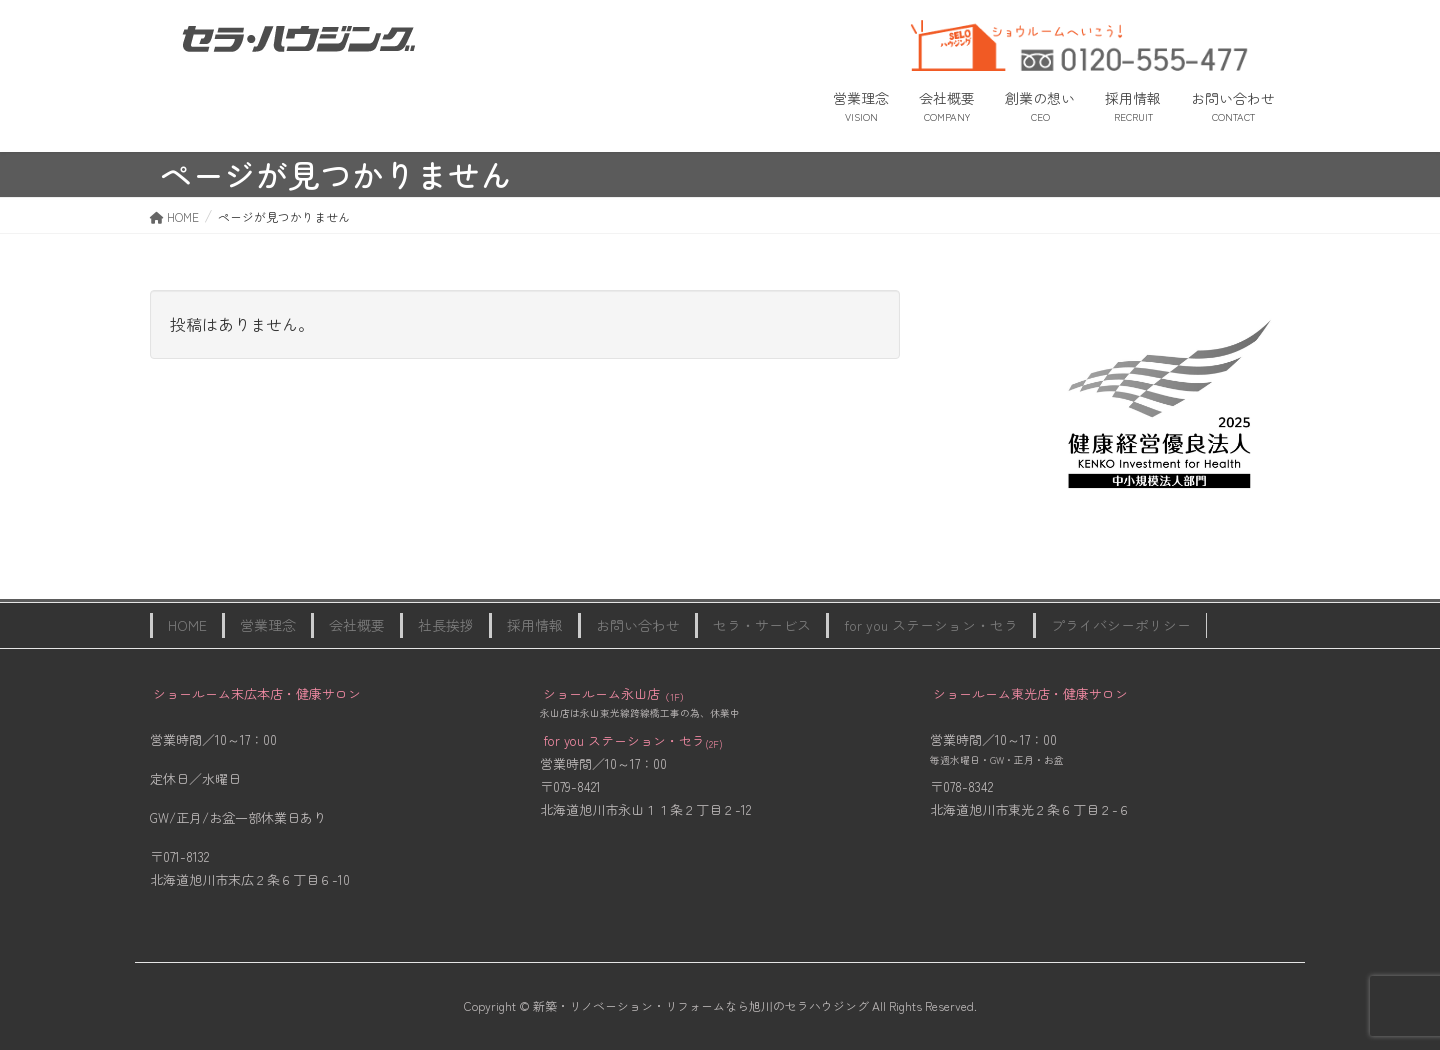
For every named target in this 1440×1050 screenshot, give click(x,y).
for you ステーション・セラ (931, 625)
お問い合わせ (638, 625)
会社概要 (357, 625)
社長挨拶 (446, 625)
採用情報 (535, 625)
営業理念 (268, 625)
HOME (187, 625)
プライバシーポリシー (1121, 625)
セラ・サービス (762, 625)
